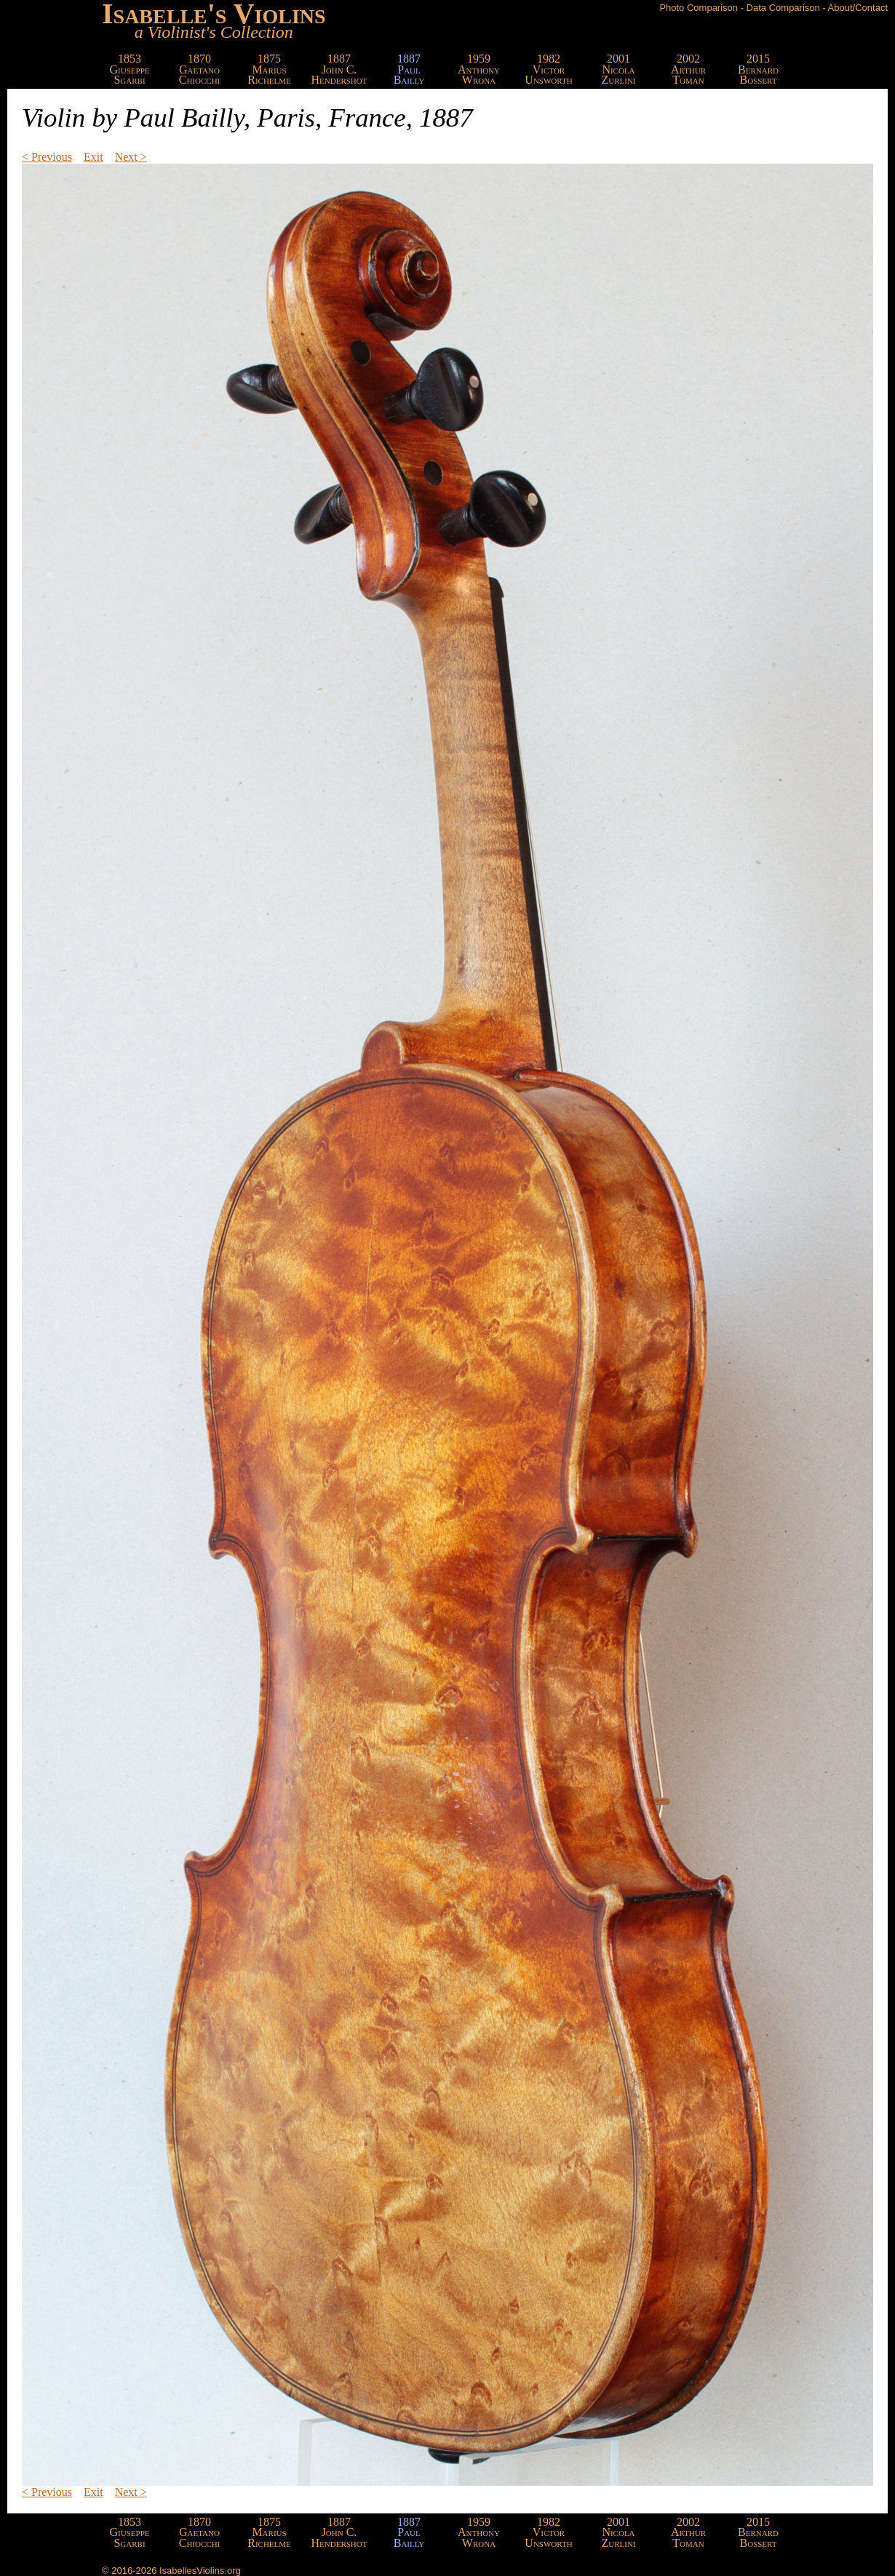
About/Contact (858, 7)
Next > (131, 157)
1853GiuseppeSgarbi (130, 69)
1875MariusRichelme (269, 69)
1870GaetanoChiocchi (199, 69)
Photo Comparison (698, 7)
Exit (93, 157)
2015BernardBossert (758, 69)
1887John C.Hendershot (339, 69)
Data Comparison (783, 7)
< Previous (47, 157)
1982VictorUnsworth (548, 69)
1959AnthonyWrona (479, 69)
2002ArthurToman (688, 69)
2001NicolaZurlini (618, 69)
